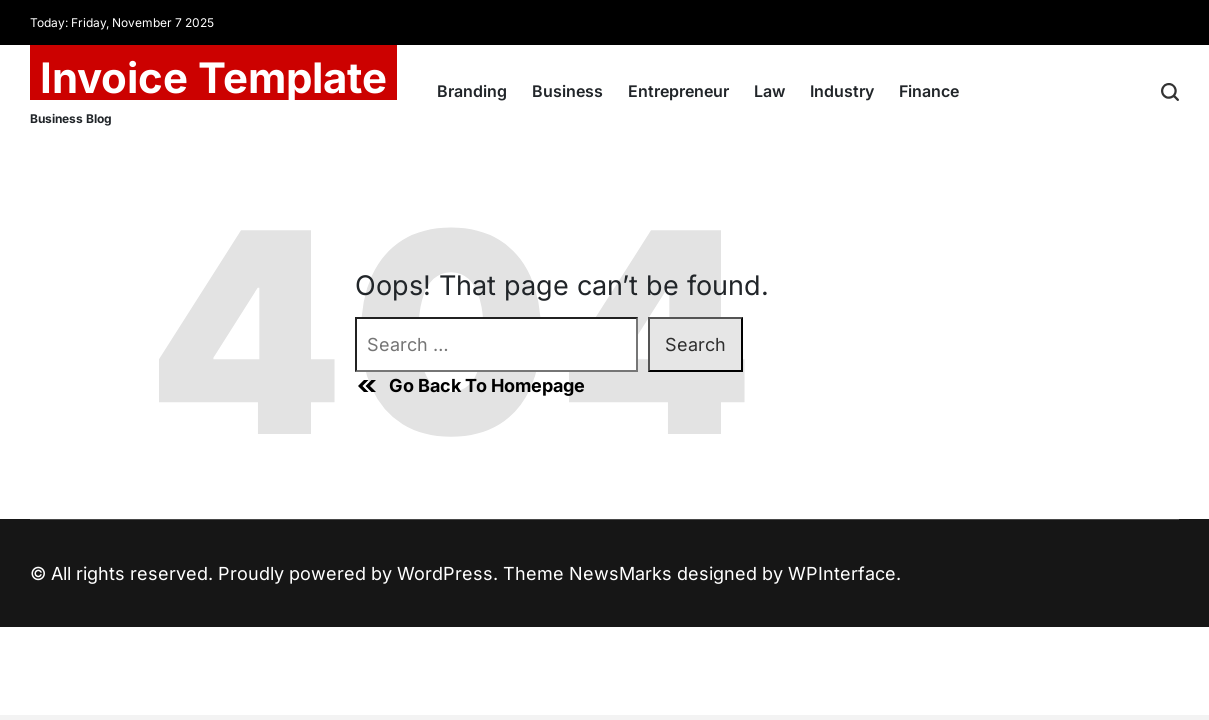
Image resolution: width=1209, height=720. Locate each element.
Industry (842, 91)
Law (769, 91)
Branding (472, 91)
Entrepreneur (678, 91)
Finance (929, 91)
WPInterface (842, 573)
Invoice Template (213, 78)
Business (567, 91)
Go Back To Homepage (470, 386)
